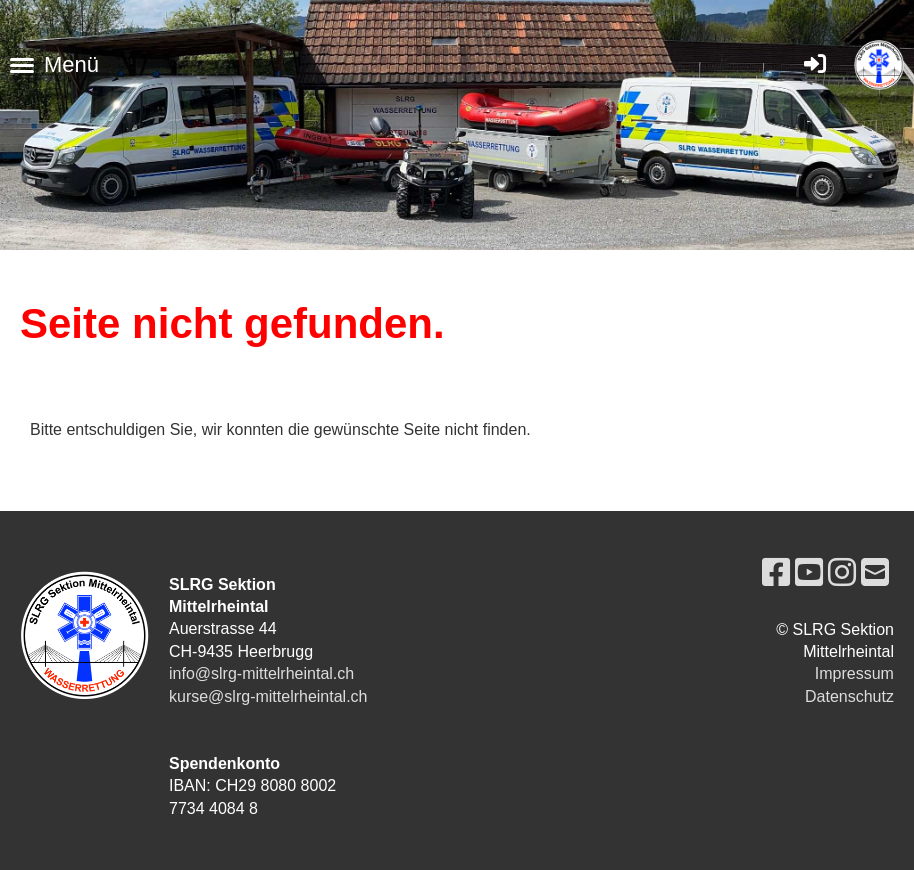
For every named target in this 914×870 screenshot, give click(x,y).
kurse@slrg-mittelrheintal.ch (268, 696)
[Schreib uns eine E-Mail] (875, 573)
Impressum (854, 673)
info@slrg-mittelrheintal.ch (261, 673)
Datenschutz (849, 696)
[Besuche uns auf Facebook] (776, 573)
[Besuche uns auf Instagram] (842, 573)
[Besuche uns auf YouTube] (809, 573)
